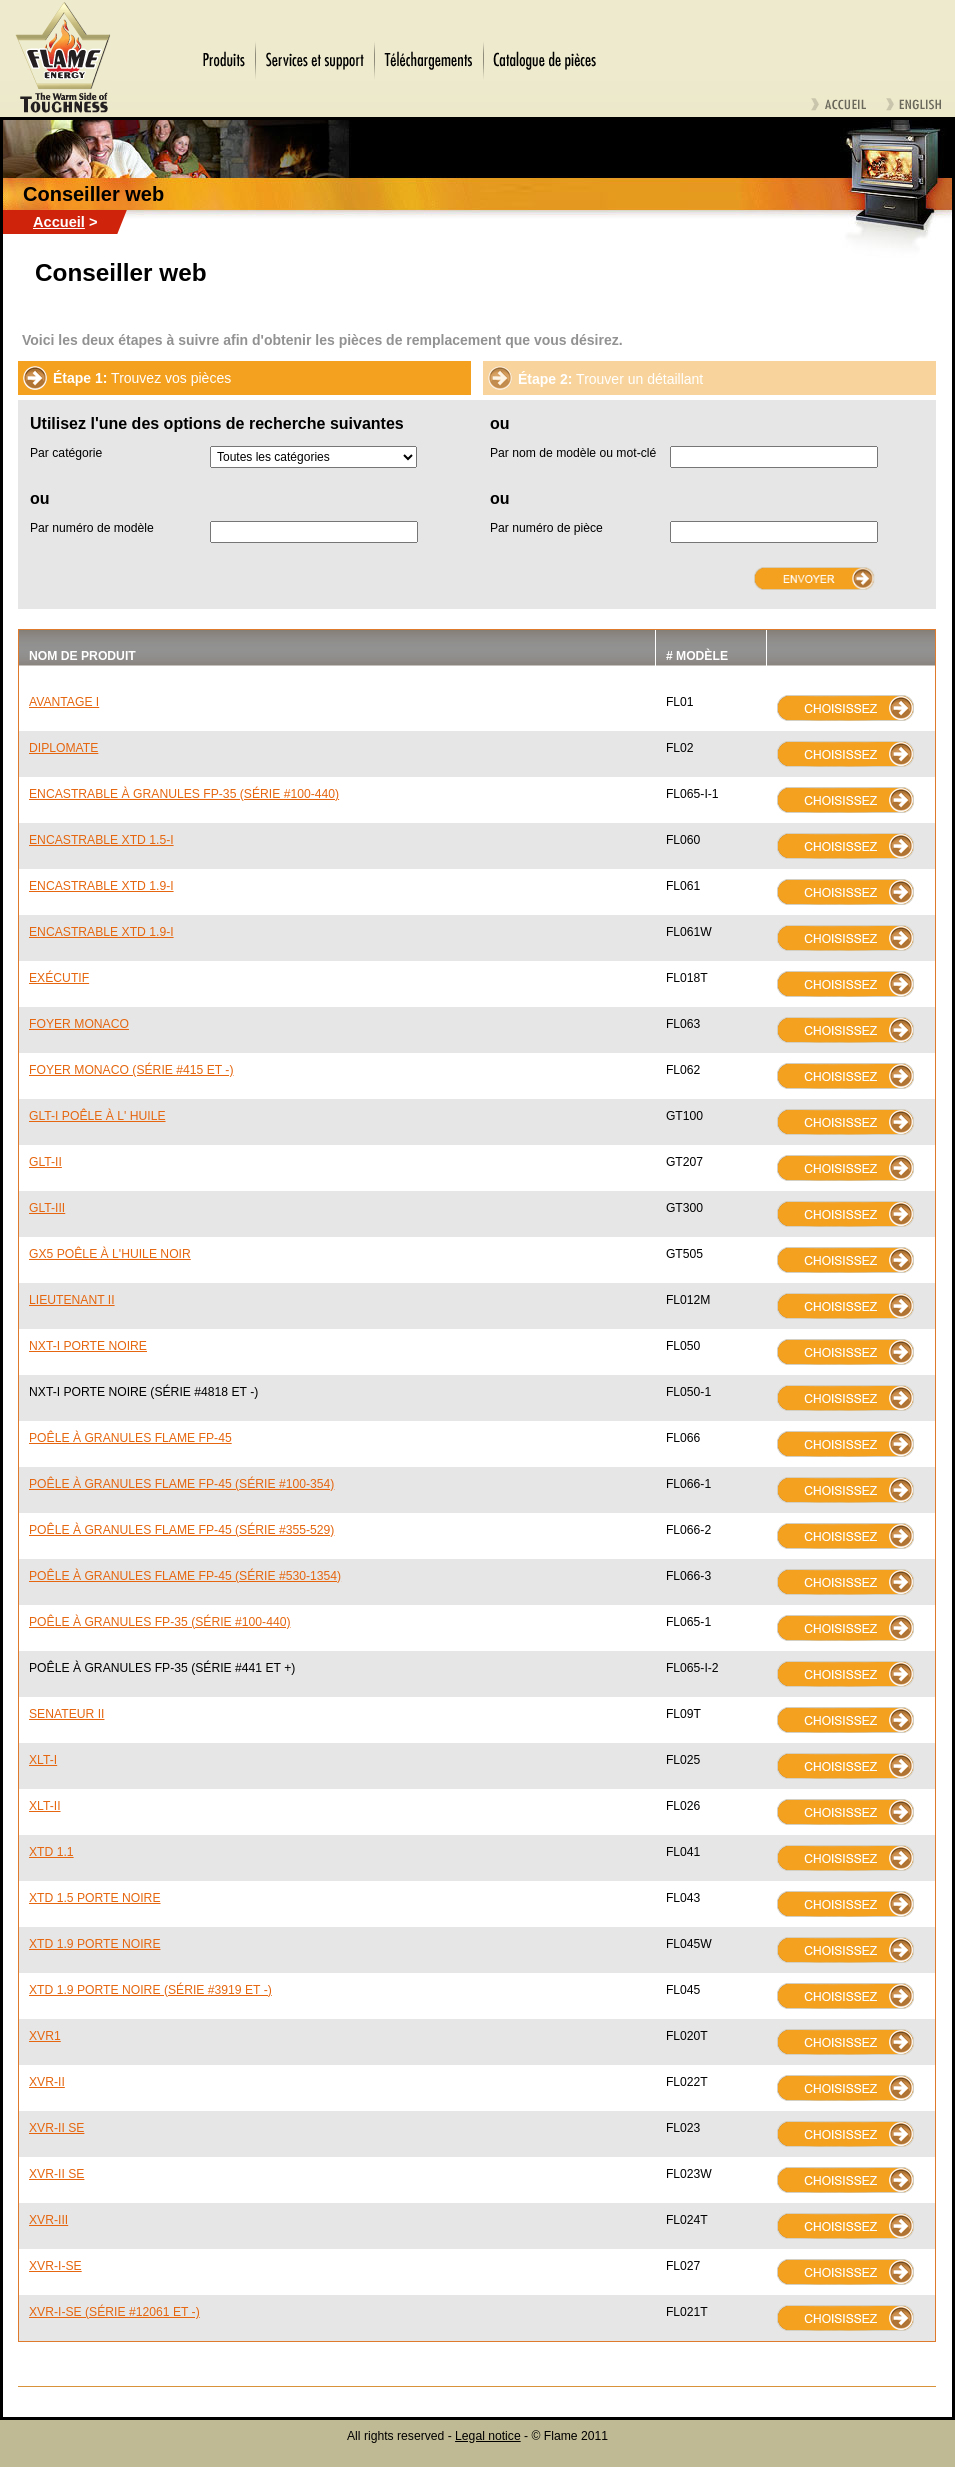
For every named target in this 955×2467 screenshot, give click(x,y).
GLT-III (47, 1208)
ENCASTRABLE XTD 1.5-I (101, 840)
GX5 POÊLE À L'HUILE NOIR (110, 1254)
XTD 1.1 (51, 1852)
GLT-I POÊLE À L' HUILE (97, 1116)
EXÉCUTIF (59, 978)
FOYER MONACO (79, 1024)
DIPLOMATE (63, 748)
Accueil (59, 222)
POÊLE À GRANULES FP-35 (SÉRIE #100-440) (159, 1622)
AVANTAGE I (64, 702)
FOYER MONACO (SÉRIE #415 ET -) (131, 1070)
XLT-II (45, 1806)
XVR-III (48, 2220)
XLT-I (43, 1760)
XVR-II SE (56, 2128)
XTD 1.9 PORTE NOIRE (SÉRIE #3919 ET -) (150, 1990)
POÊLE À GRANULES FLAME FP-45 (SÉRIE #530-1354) (185, 1576)
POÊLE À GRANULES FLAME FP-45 (130, 1438)
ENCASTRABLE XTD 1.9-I (101, 886)
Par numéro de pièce (546, 528)
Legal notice (488, 2436)
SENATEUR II (66, 1714)
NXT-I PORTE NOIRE (88, 1346)
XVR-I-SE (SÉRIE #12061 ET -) (114, 2312)
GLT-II (45, 1162)
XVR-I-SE (55, 2266)
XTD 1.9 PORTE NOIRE (95, 1944)
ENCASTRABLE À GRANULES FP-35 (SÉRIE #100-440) (184, 794)
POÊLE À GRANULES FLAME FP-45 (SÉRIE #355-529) (181, 1530)
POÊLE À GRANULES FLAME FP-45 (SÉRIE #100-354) (181, 1484)
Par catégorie (66, 453)
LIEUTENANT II (72, 1300)
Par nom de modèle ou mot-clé (573, 453)
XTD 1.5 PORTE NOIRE (95, 1898)
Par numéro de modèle (92, 528)
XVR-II (47, 2082)
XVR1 (45, 2036)
